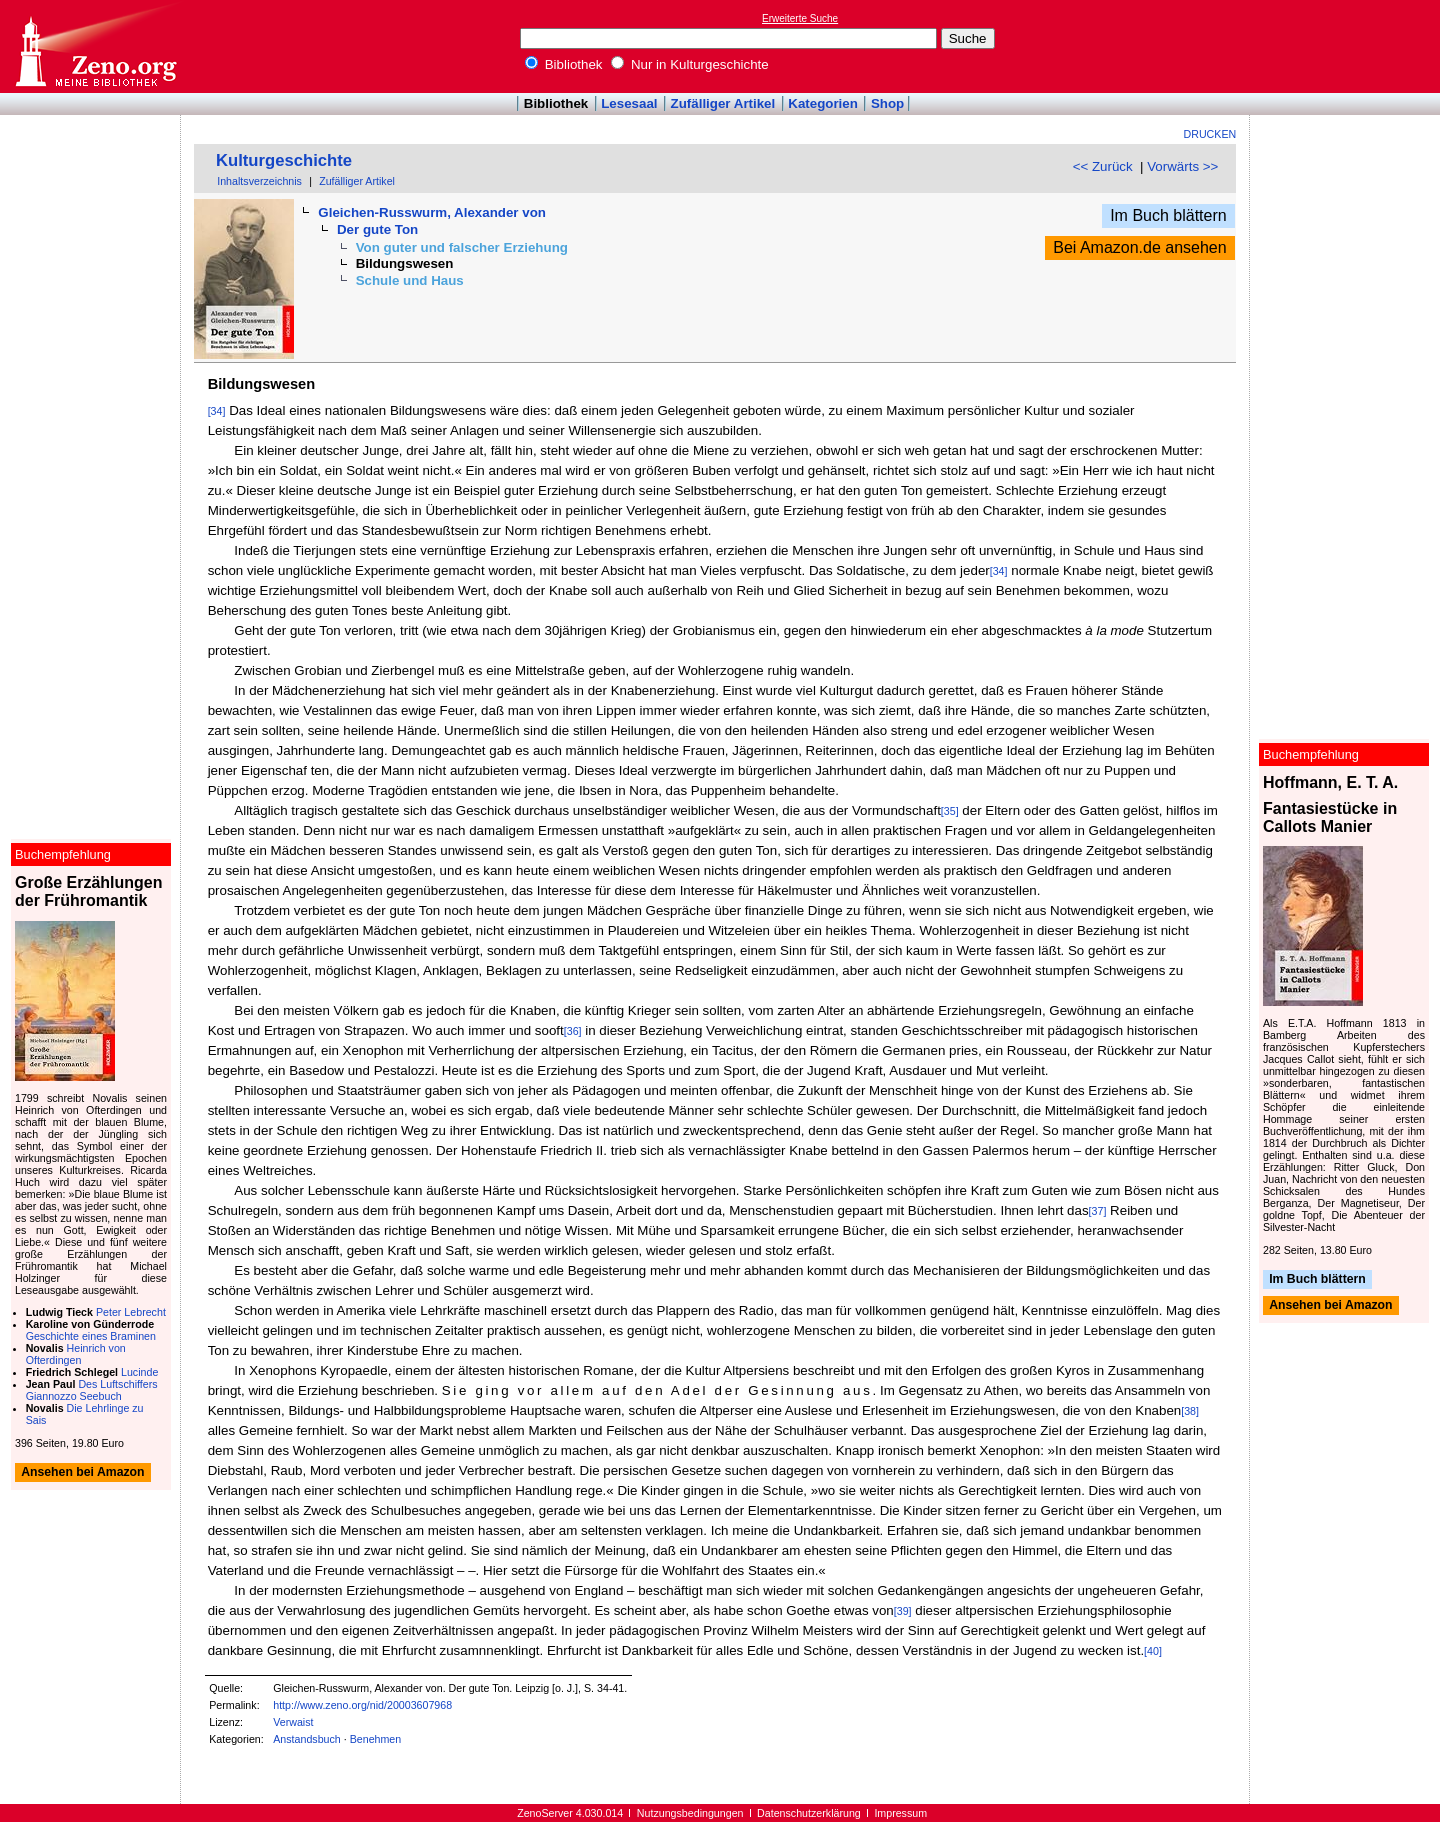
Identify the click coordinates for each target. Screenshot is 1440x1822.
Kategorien (823, 103)
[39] (903, 1611)
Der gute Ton (377, 229)
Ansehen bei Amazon (1330, 1306)
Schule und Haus (410, 280)
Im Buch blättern (1168, 215)
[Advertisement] (1348, 46)
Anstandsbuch (307, 1739)
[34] (217, 411)
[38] (1190, 1411)
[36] (573, 1031)
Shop (887, 103)
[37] (1098, 1211)
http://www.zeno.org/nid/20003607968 (362, 1705)
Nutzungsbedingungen (690, 1813)
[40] (1153, 1651)
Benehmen (376, 1739)
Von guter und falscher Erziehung (462, 247)
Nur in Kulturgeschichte (690, 64)
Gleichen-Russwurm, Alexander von (432, 212)
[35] (950, 811)
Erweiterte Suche (800, 18)
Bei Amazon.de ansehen (1139, 247)
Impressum (900, 1813)
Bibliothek (564, 64)
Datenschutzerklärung (809, 1813)
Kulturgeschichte (284, 160)
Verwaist (293, 1722)
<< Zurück (1103, 166)
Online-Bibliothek (95, 46)
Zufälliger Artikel (723, 103)
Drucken (1210, 134)
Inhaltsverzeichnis (259, 181)
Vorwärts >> (1182, 166)
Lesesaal (629, 103)
